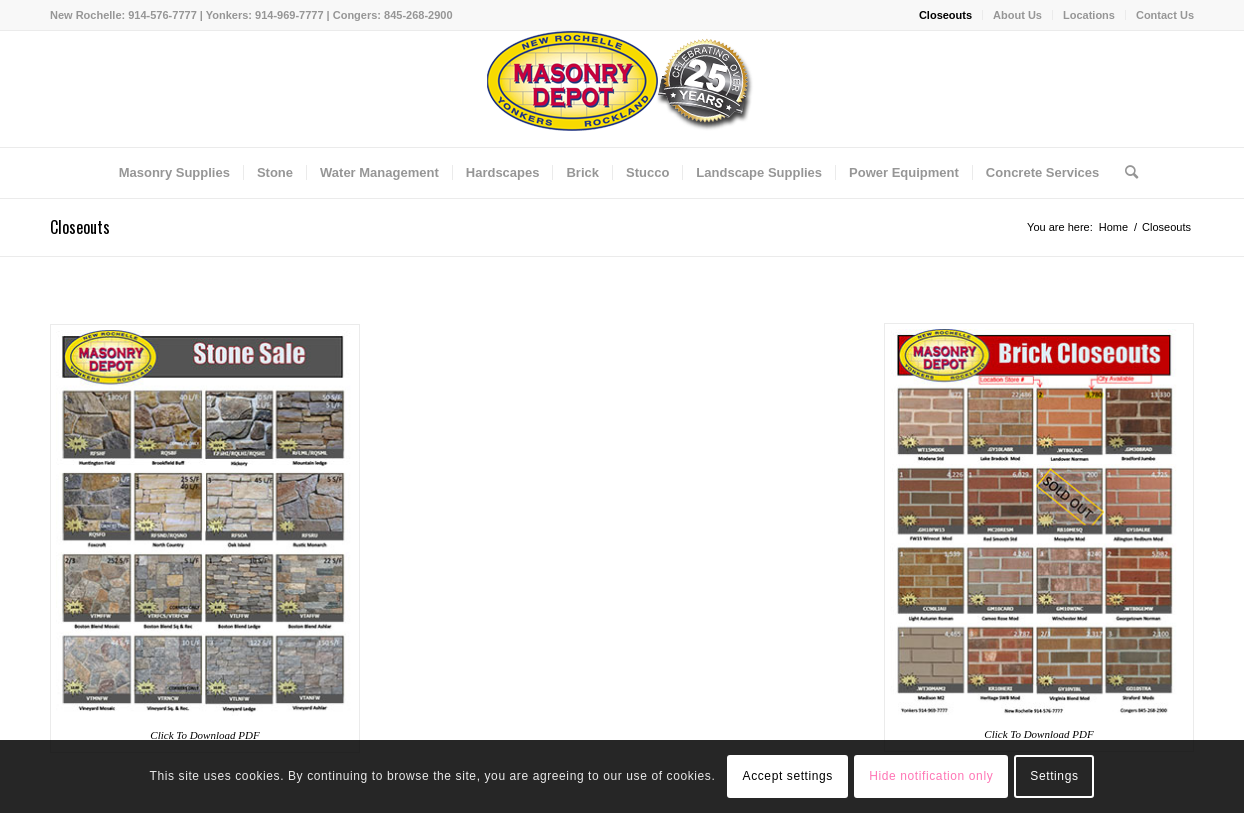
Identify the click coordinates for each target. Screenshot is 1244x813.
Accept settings (788, 776)
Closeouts (945, 15)
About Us (1017, 15)
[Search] (1125, 173)
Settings (1054, 776)
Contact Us (1165, 15)
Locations (1089, 15)
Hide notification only (931, 776)
